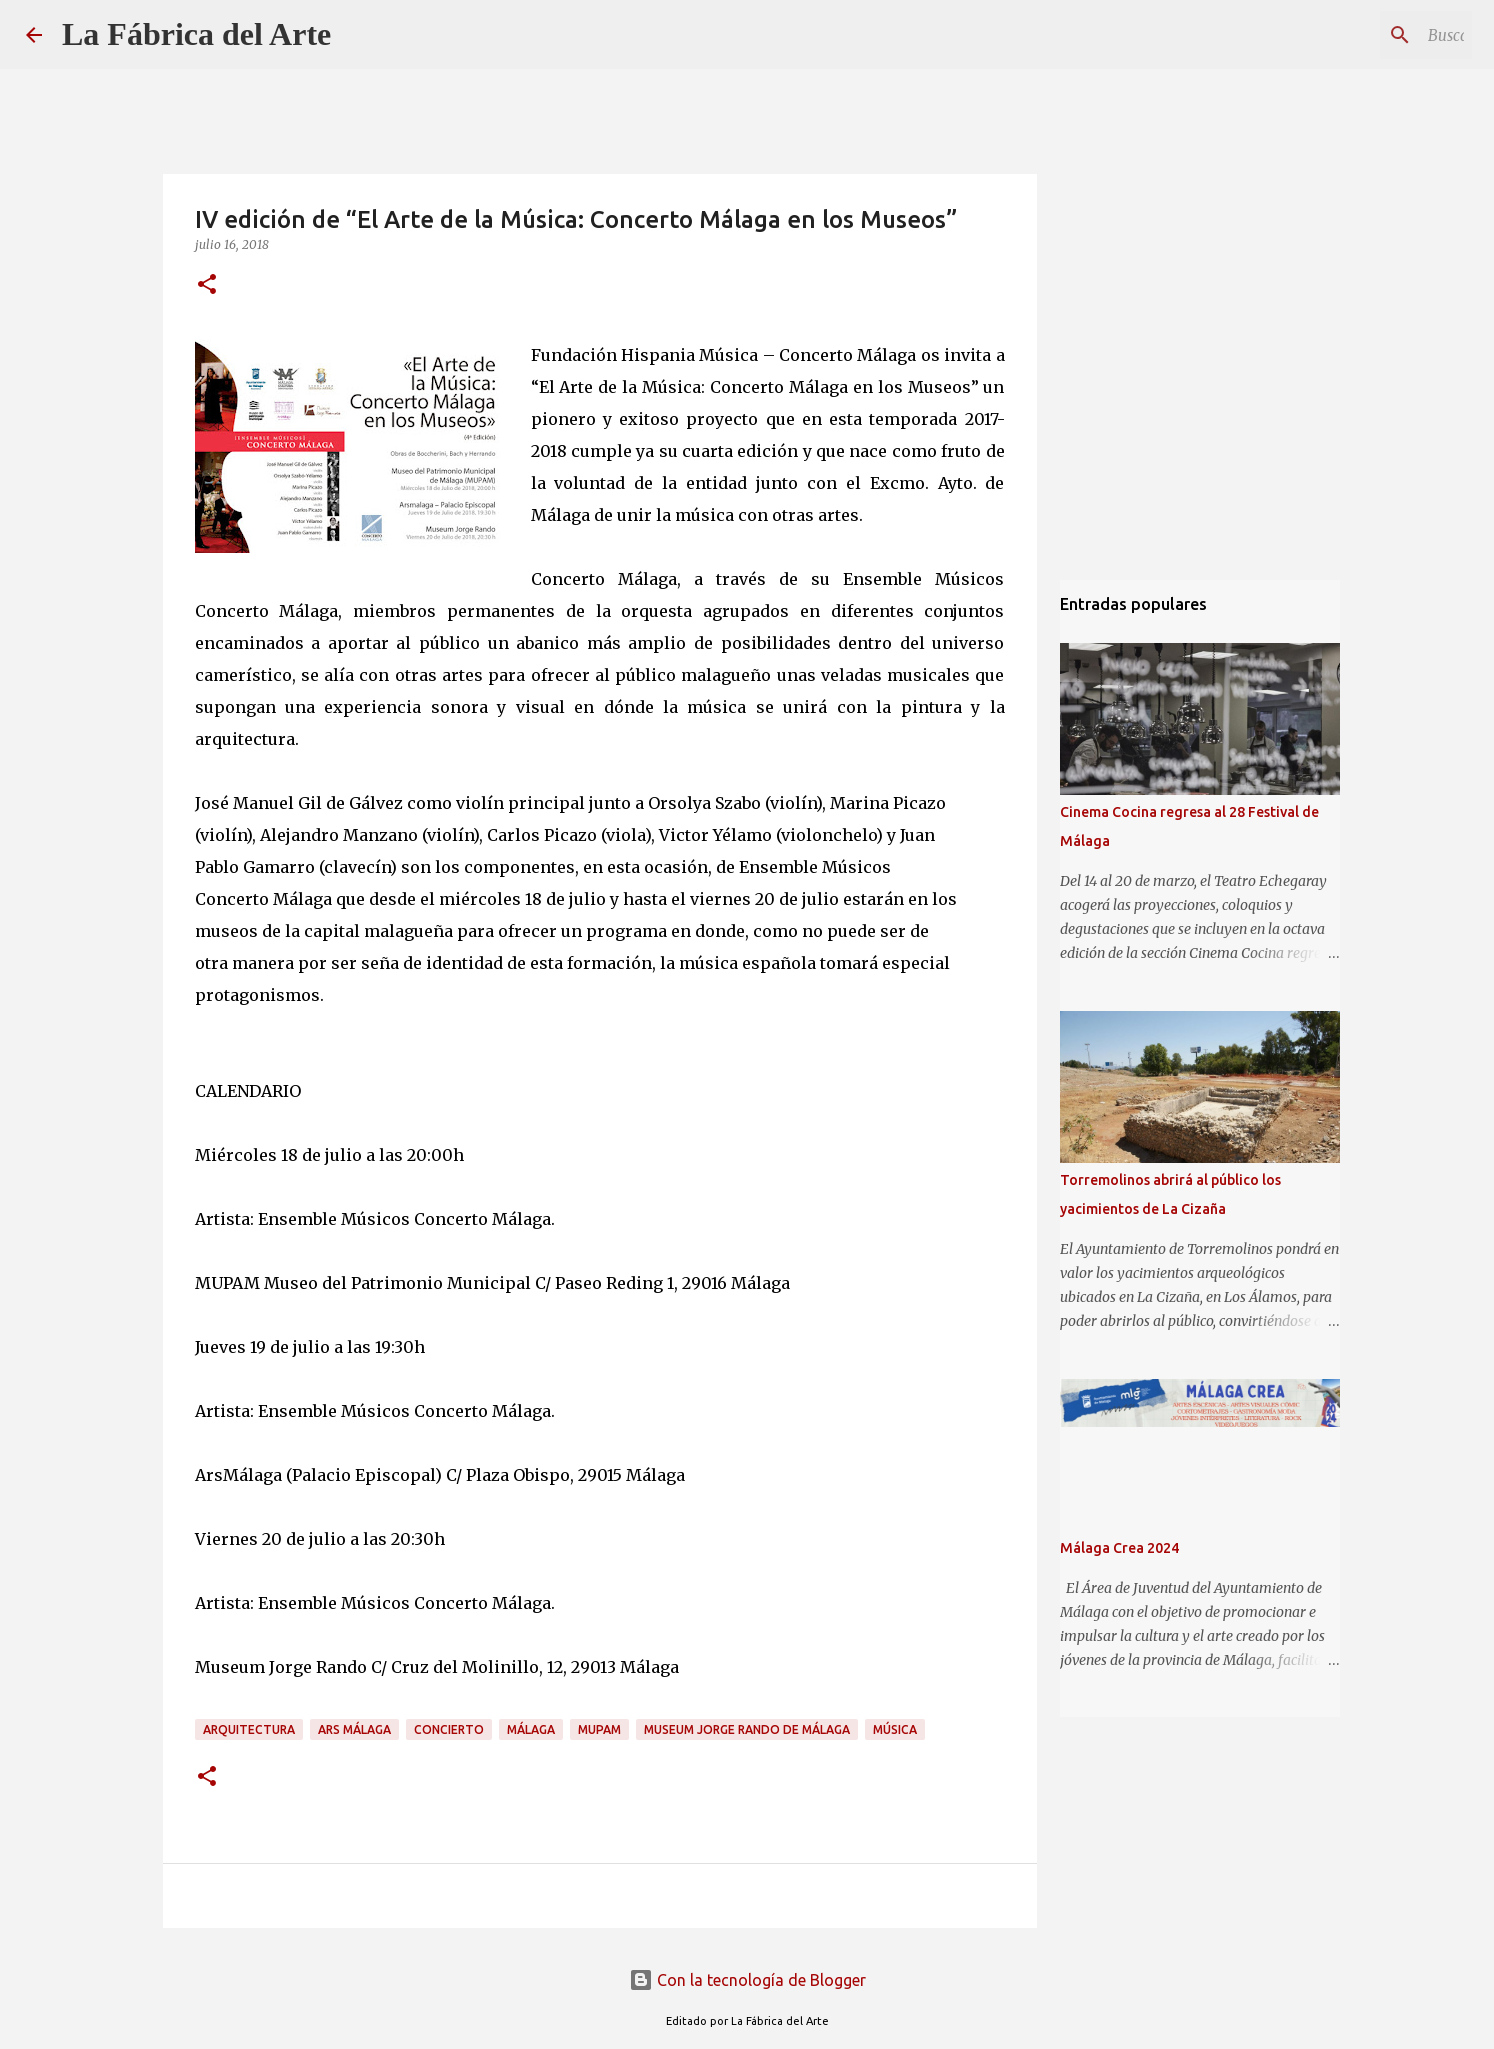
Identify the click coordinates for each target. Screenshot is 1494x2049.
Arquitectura (249, 1729)
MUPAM (599, 1729)
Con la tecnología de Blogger (747, 1980)
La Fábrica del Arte (196, 34)
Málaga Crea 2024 (1119, 1548)
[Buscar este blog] (1367, 35)
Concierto (449, 1729)
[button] (207, 285)
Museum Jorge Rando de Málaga (747, 1729)
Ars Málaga (354, 1729)
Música (895, 1729)
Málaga (531, 1729)
